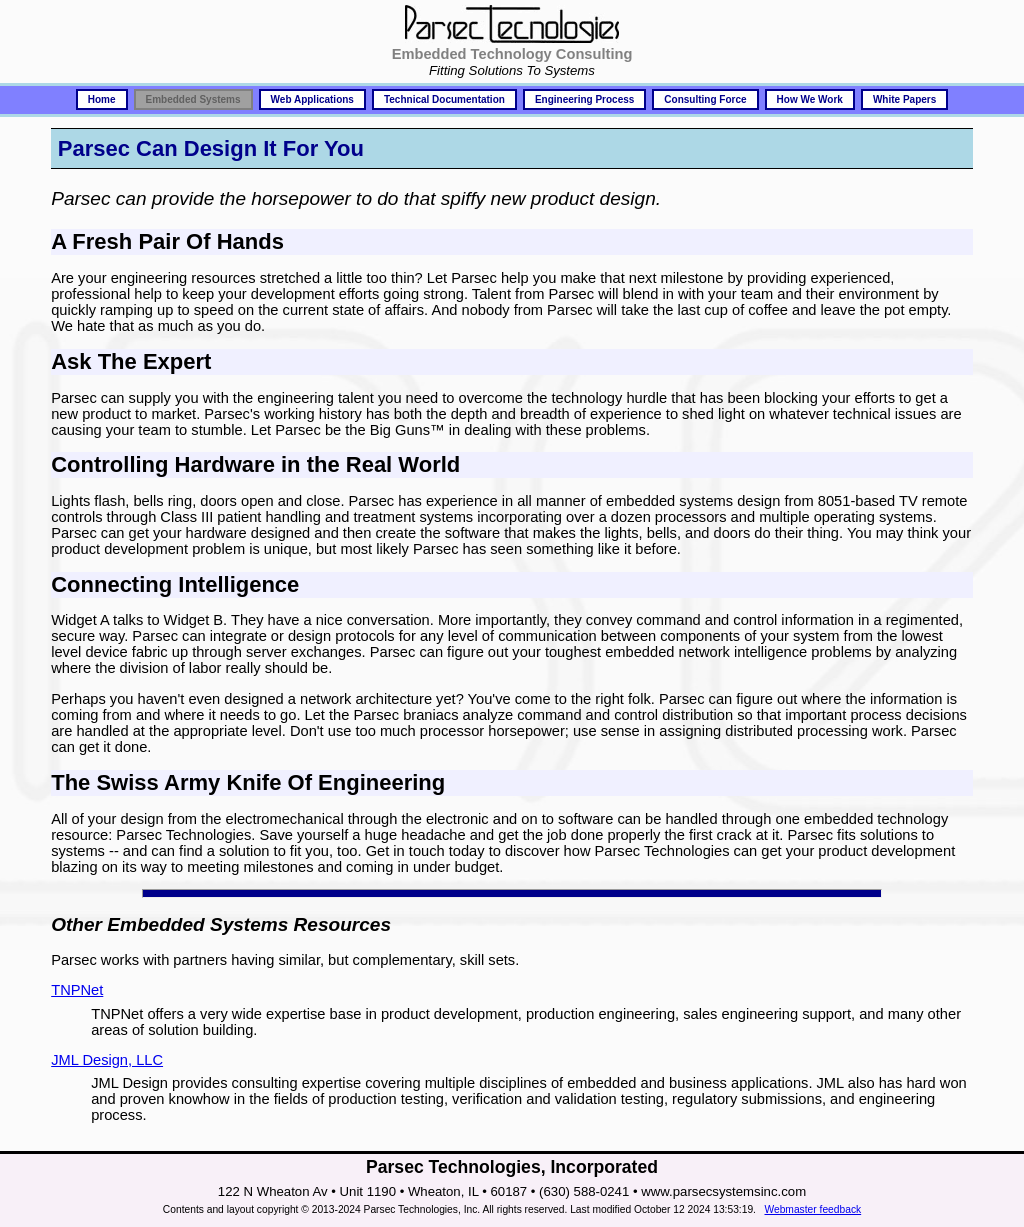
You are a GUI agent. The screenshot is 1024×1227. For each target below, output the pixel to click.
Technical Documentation (444, 99)
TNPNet (77, 990)
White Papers (904, 99)
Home (102, 99)
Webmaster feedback (812, 1209)
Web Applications (312, 99)
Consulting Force (705, 99)
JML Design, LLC (107, 1060)
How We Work (810, 99)
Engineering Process (584, 99)
